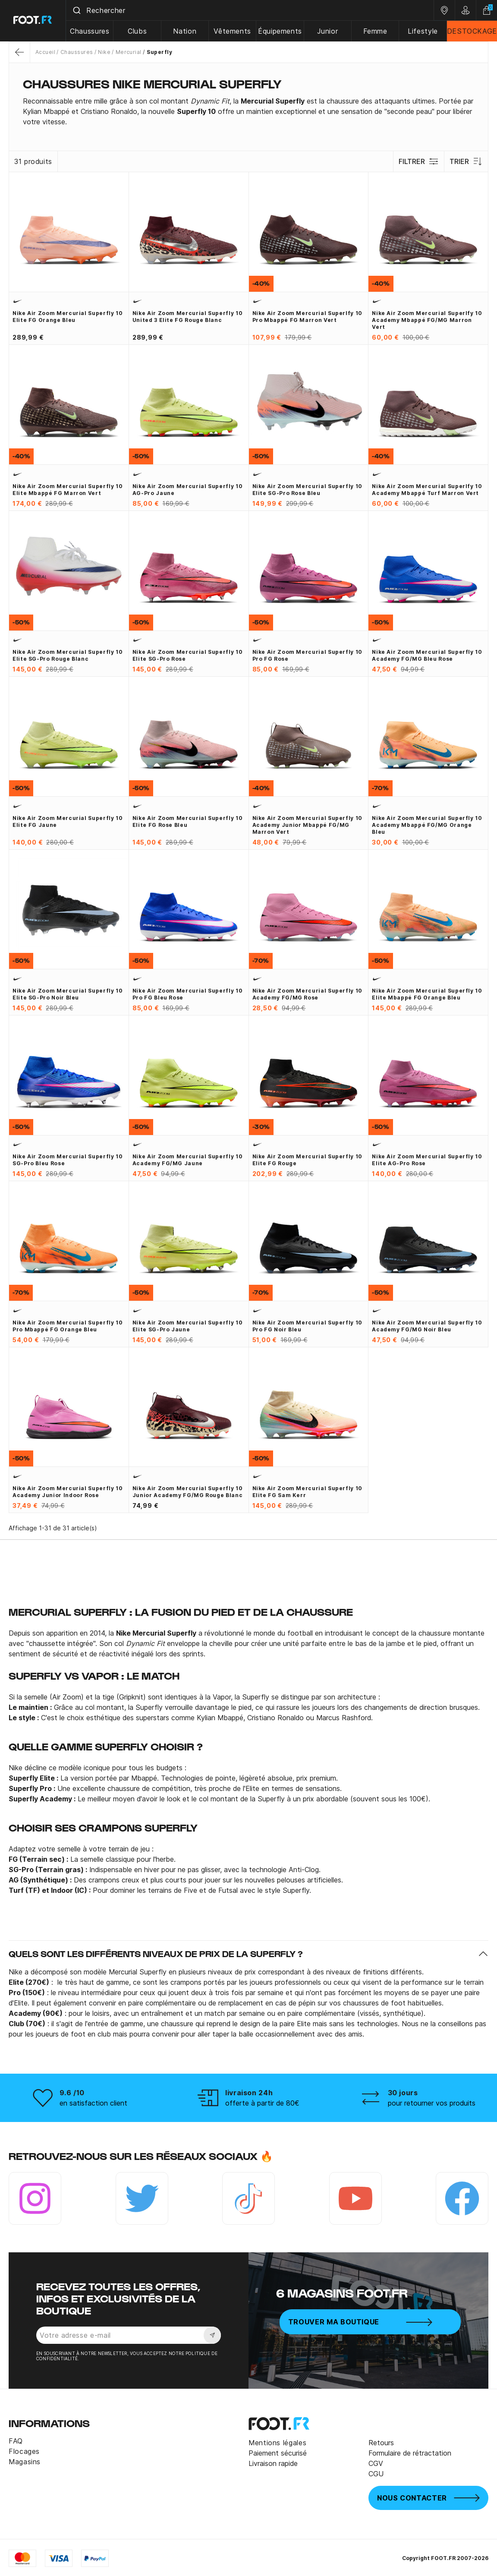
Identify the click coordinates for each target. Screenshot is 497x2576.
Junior (328, 31)
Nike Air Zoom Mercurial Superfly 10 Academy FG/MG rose (307, 994)
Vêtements (233, 31)
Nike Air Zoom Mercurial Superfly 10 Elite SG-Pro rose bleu (307, 489)
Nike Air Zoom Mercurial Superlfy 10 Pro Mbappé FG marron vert (307, 316)
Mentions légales (277, 2442)
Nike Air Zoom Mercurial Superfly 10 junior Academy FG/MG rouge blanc (187, 1491)
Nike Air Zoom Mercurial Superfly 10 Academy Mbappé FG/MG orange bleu (427, 825)
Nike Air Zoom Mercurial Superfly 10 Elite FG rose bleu (187, 821)
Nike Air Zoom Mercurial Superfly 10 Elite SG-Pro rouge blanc (68, 655)
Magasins (25, 2461)
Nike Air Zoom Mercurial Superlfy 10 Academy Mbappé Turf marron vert (427, 489)
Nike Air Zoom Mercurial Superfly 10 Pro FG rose (307, 655)
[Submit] (77, 10)
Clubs (138, 31)
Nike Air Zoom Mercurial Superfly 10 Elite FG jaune (68, 821)
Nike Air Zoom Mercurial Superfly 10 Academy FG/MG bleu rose (427, 655)
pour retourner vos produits (431, 2103)
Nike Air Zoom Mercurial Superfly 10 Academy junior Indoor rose (68, 1491)
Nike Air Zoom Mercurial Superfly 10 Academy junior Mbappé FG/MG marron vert (307, 825)
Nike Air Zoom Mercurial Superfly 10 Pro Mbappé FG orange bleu (68, 1326)
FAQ (16, 2441)
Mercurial (129, 52)
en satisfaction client (93, 2103)
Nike (104, 52)
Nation (185, 31)
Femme (375, 31)
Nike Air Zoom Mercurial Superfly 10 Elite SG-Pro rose (187, 655)
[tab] (248, 111)
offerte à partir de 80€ (262, 2103)
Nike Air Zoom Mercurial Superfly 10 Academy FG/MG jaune (187, 1160)
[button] (248, 1954)
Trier (466, 161)
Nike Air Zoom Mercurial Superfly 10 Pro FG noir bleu (307, 1326)
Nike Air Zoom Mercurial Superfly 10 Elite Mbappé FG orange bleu (427, 994)
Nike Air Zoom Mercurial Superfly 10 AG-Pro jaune (187, 489)
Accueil (45, 52)
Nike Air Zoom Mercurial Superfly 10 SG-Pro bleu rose (68, 1160)
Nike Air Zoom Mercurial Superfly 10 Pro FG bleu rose (187, 994)
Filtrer (419, 161)
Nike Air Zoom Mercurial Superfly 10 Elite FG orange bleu (68, 316)
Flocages (24, 2451)
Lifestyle (423, 31)
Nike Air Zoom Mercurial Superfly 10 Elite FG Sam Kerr (307, 1491)
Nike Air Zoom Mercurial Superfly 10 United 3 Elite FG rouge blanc (187, 316)
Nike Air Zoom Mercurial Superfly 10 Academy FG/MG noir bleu (427, 1326)
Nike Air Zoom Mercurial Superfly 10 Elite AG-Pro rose (427, 1160)
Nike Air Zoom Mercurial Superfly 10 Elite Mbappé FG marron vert (68, 489)
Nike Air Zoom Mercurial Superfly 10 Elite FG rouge (307, 1160)
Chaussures (90, 31)
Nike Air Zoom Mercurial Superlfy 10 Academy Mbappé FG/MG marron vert (427, 320)
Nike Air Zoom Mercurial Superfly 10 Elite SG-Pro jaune (187, 1326)
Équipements (280, 31)
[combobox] (250, 10)
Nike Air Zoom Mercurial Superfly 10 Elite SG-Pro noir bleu (68, 994)
